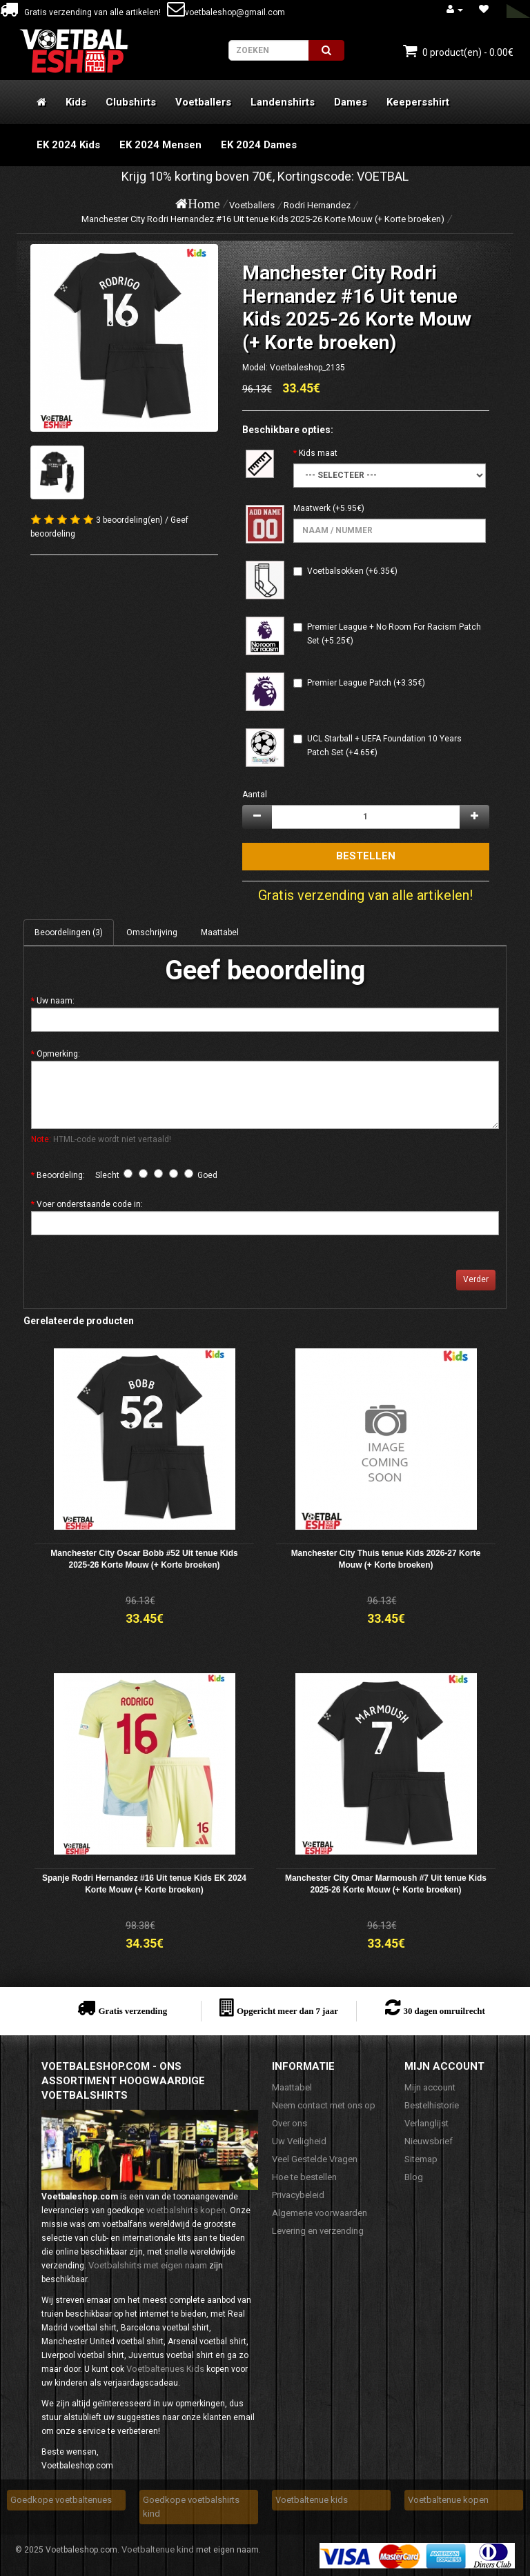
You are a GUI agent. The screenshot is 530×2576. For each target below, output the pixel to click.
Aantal (254, 794)
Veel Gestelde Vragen (314, 2159)
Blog (413, 2177)
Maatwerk (312, 508)
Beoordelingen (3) (69, 932)
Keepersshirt (417, 102)
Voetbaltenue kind (157, 2549)
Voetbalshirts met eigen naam (147, 2265)
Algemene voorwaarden (319, 2213)
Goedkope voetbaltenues (61, 2500)
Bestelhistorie (431, 2105)
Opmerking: (58, 1054)
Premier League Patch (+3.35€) (366, 683)
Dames (350, 102)
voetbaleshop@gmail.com (226, 12)
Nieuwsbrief (428, 2141)
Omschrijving (151, 932)
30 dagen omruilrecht (443, 2010)
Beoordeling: (61, 1175)
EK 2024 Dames (259, 145)
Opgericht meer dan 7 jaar (287, 2010)
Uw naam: (56, 1001)
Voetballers (203, 102)
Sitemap (421, 2159)
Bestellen (365, 856)
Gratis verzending (132, 2010)
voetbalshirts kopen (186, 2210)
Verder (476, 1279)
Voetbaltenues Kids (165, 2369)
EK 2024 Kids (68, 145)
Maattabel (220, 932)
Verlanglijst (426, 2123)
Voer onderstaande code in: (90, 1204)
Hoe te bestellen (304, 2177)
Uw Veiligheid (299, 2141)
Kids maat (318, 453)
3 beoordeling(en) (129, 520)
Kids (76, 102)
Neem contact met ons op (323, 2105)
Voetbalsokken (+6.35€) (352, 571)
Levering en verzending (318, 2231)
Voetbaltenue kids (311, 2500)
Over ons (289, 2123)
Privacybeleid (298, 2195)
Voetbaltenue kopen (448, 2500)
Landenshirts (283, 102)
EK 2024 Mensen (160, 145)
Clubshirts (131, 102)
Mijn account (429, 2087)
